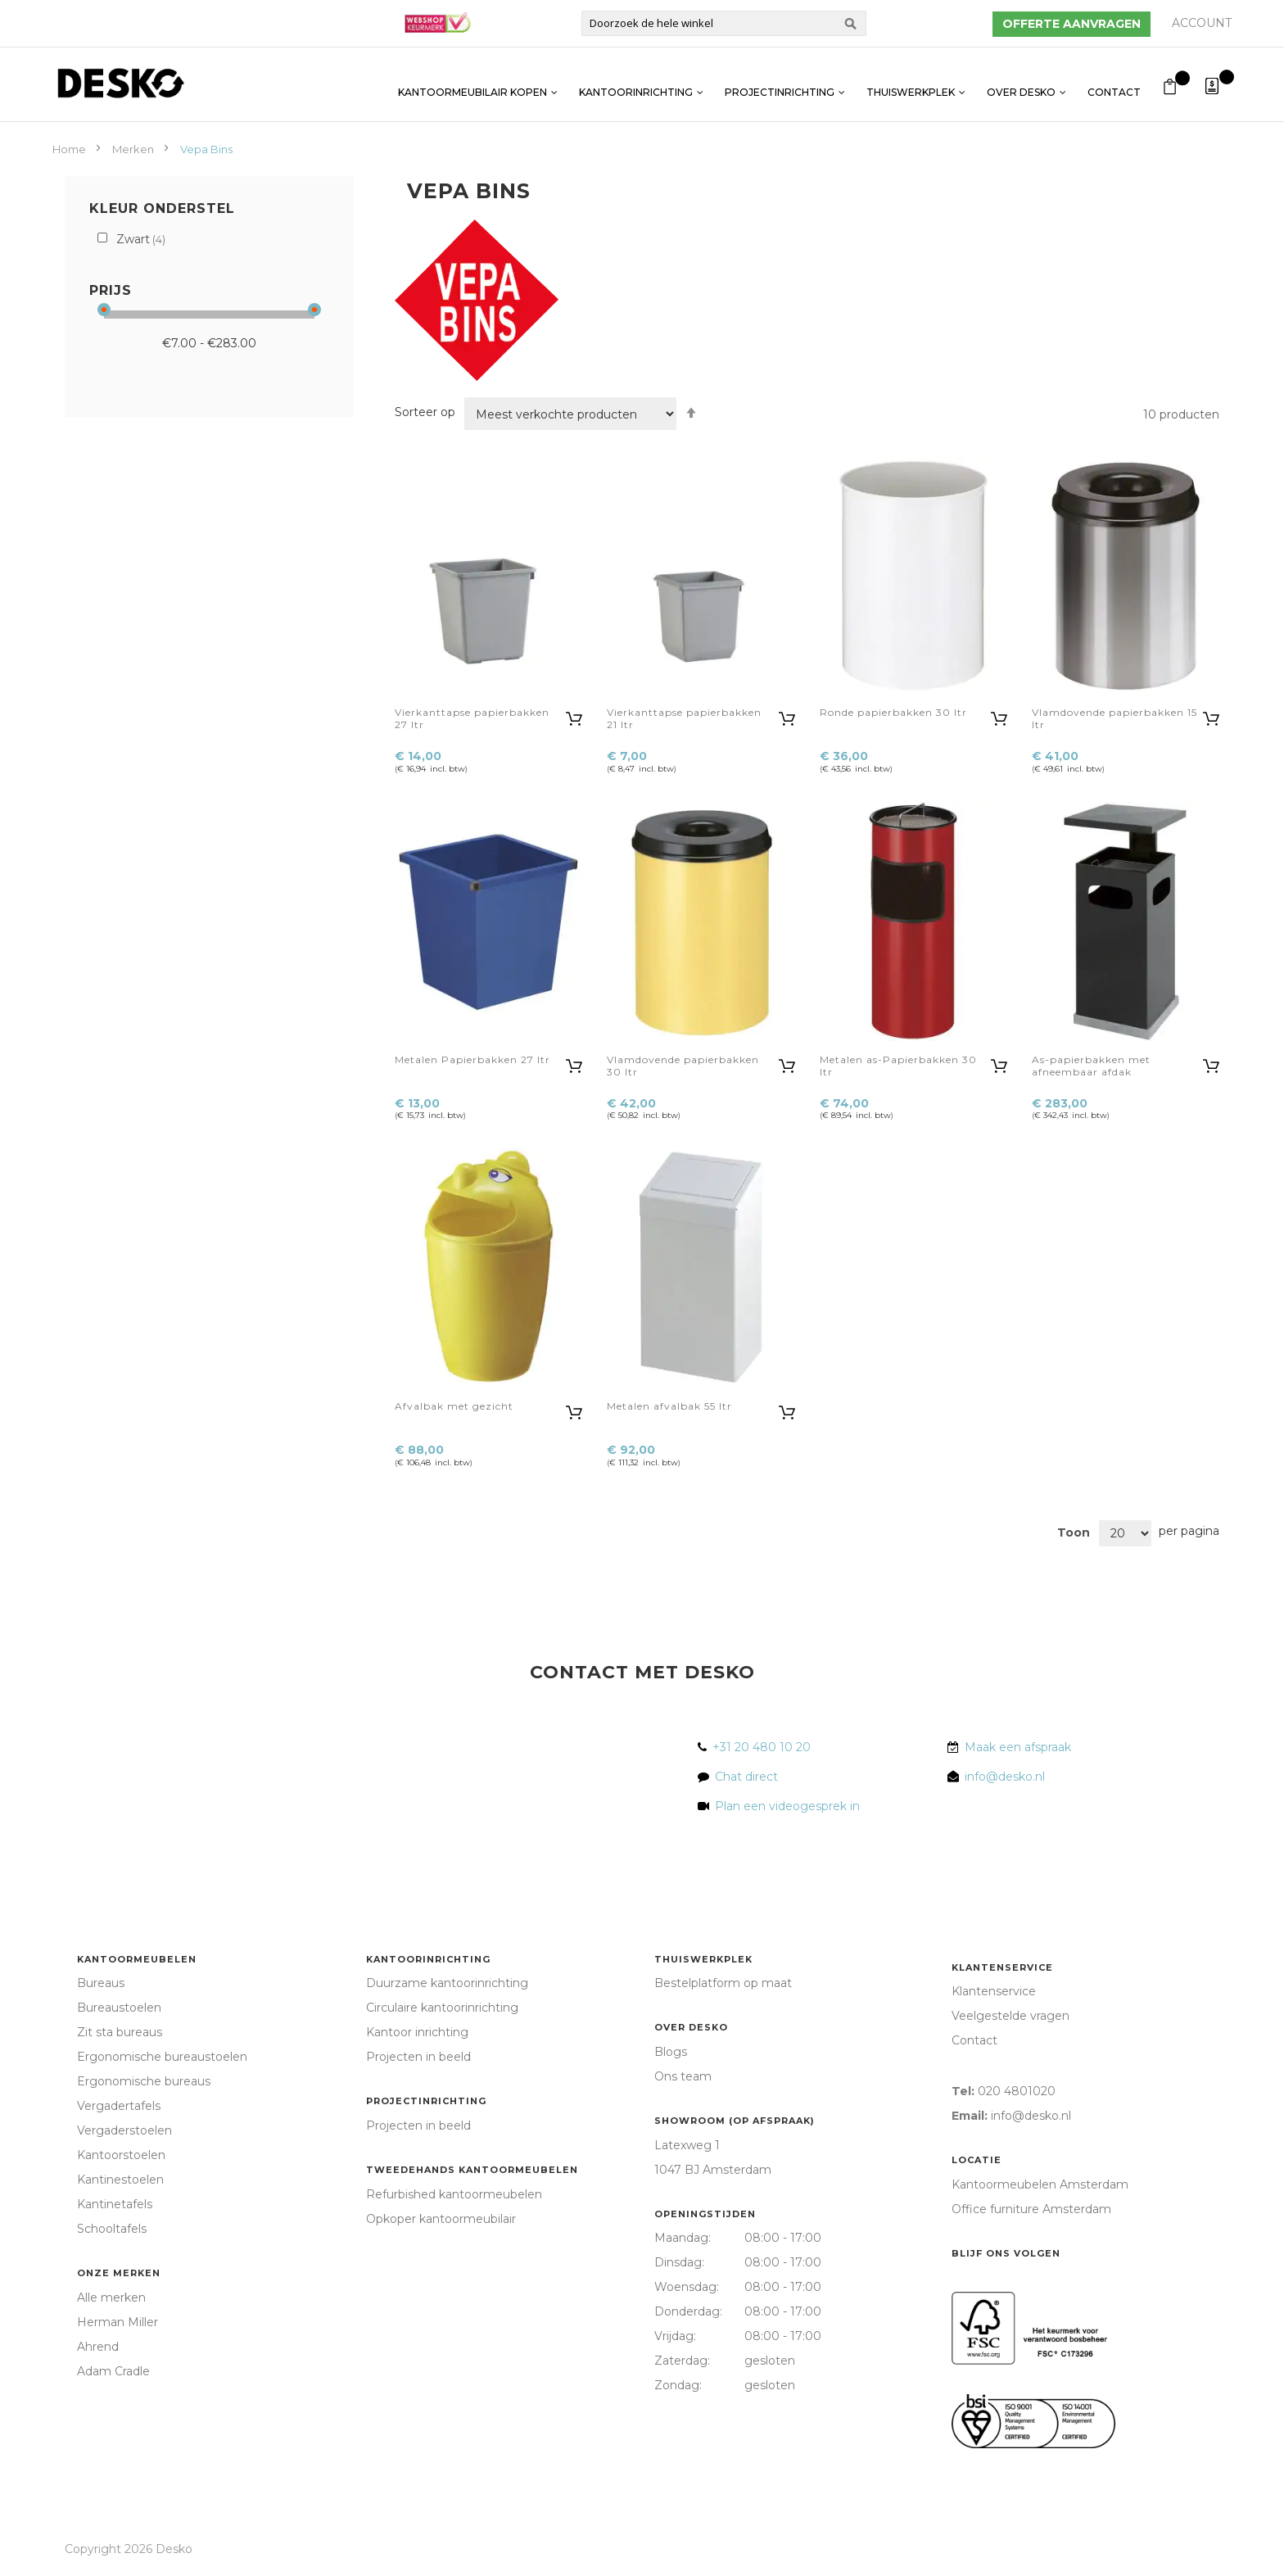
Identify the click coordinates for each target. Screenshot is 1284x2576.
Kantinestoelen (120, 2179)
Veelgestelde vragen (1010, 2015)
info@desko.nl (1005, 1776)
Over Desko (1021, 84)
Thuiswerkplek (910, 84)
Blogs (670, 2051)
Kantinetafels (114, 2204)
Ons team (683, 2076)
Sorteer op (425, 412)
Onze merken (118, 2273)
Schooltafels (112, 2228)
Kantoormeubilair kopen (472, 84)
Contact (1114, 84)
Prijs (110, 290)
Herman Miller (117, 2322)
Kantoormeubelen (137, 1959)
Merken (134, 149)
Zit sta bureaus (119, 2032)
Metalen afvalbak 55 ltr (669, 1406)
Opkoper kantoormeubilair (441, 2219)
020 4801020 (1017, 2091)
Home (70, 149)
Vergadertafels (118, 2105)
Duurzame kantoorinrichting (447, 1983)
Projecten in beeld (418, 2056)
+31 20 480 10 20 (761, 1747)
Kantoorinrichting (636, 84)
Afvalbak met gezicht (454, 1406)
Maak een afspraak (1018, 1747)
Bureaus (100, 1983)
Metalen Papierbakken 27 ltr (472, 1059)
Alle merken (111, 2297)
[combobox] (723, 23)
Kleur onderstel (162, 208)
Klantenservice (1002, 1967)
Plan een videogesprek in (784, 1806)
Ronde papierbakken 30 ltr (893, 712)
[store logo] (120, 83)
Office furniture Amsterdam (1031, 2209)
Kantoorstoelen (121, 2155)
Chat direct (746, 1776)
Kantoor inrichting (417, 2032)
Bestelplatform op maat (723, 1983)
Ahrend (98, 2346)
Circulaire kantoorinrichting (442, 2007)
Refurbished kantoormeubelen (454, 2194)
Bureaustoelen (119, 2007)
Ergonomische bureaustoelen (162, 2056)
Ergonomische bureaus (143, 2081)
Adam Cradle (113, 2371)
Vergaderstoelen (124, 2130)
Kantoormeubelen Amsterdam (1040, 2184)
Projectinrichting (779, 84)
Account (1202, 23)
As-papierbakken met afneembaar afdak (1091, 1065)
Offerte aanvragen (1071, 23)
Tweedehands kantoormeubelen (472, 2169)
